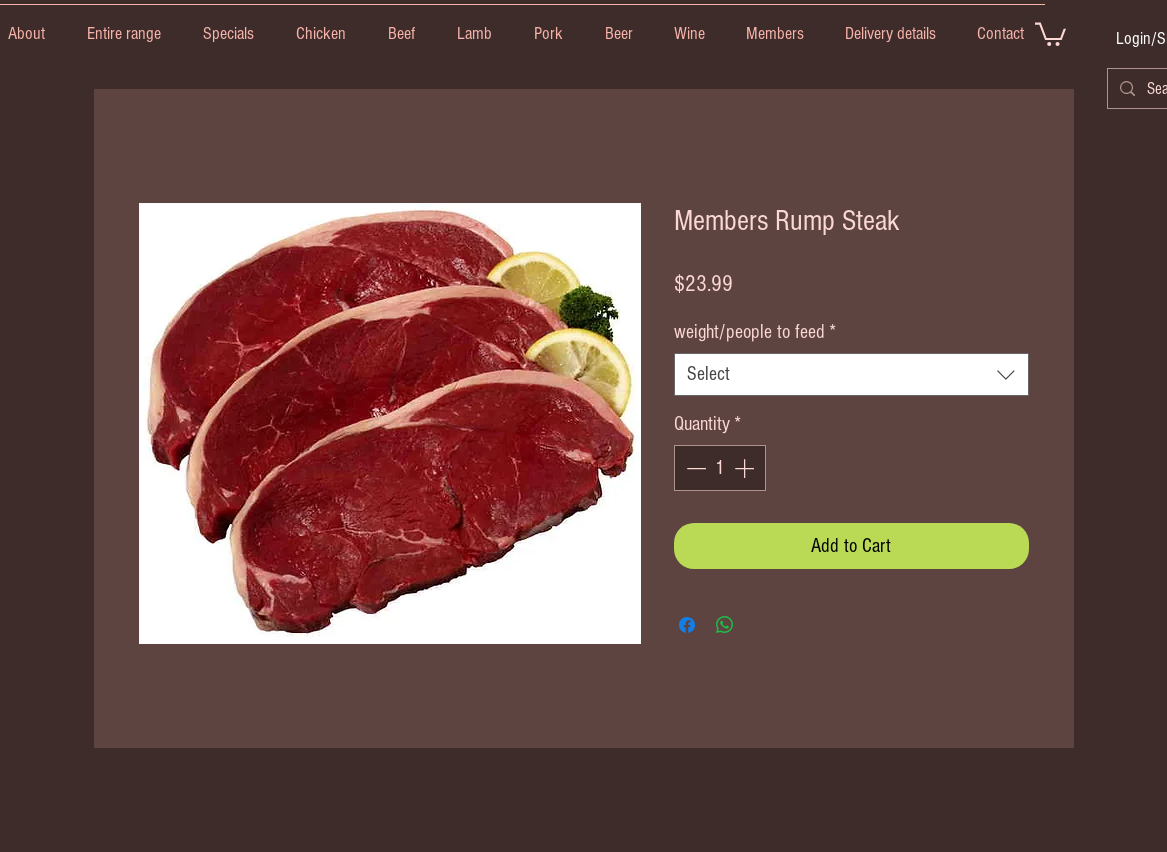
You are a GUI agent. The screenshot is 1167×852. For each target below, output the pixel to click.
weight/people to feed (755, 332)
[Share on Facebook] (687, 625)
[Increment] (746, 468)
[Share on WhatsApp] (725, 625)
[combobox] (851, 374)
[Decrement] (694, 468)
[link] (1050, 33)
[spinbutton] (720, 468)
